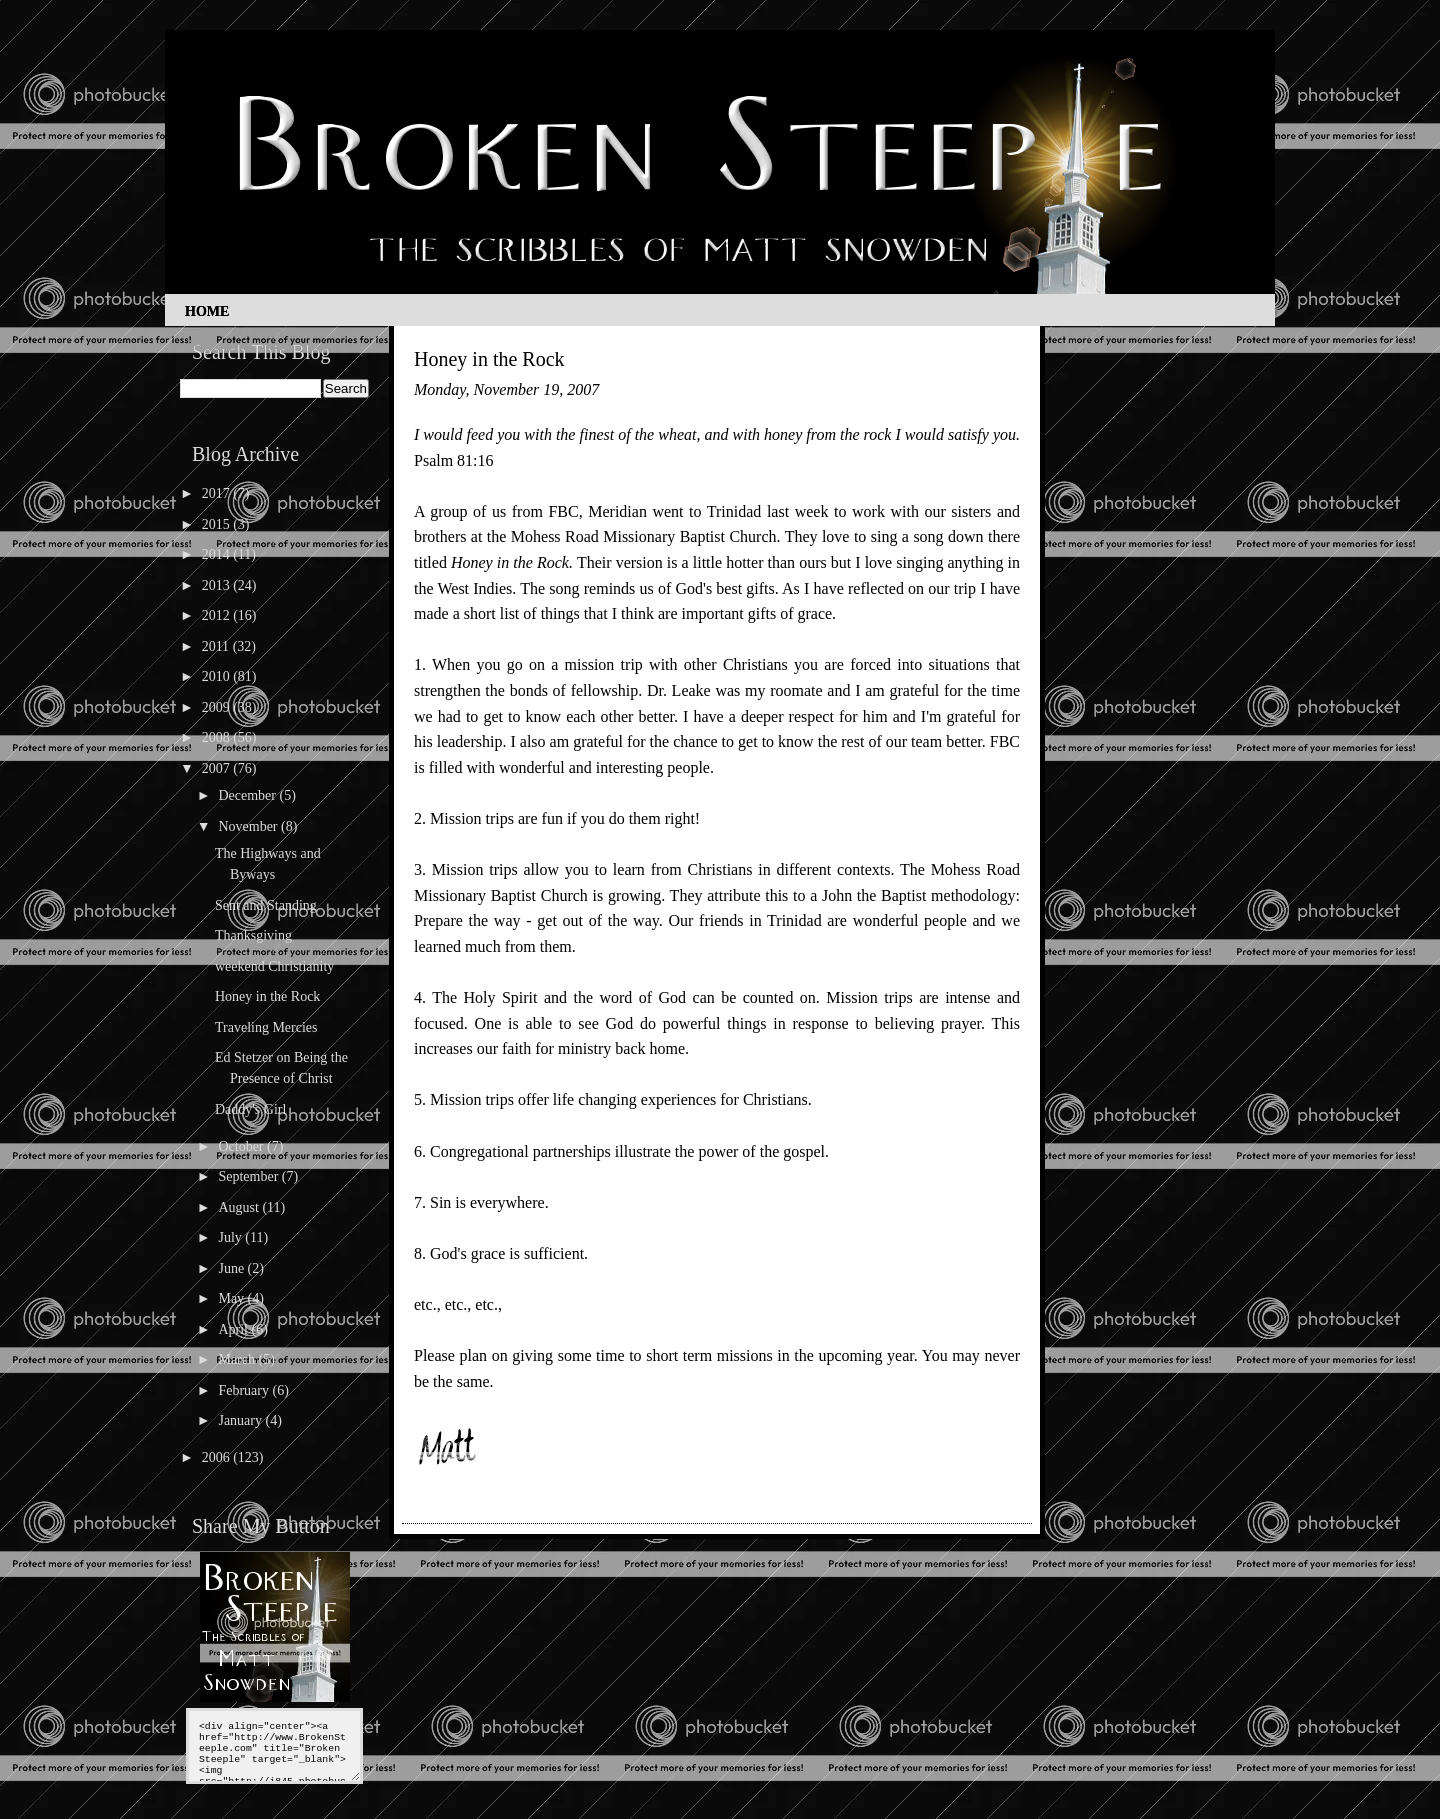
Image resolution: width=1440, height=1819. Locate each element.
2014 (218, 554)
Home (207, 311)
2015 (218, 524)
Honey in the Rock (267, 996)
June (232, 1268)
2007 (218, 768)
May (232, 1298)
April (234, 1329)
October (242, 1146)
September (249, 1176)
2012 (218, 615)
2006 (218, 1457)
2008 (218, 737)
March (238, 1359)
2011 (217, 646)
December (248, 795)
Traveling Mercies (266, 1027)
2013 (218, 585)
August (240, 1207)
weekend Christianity (274, 966)
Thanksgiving (253, 935)
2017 (218, 493)
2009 (218, 707)
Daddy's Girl (250, 1109)
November (249, 826)
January (241, 1420)
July (231, 1237)
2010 (218, 676)
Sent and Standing (266, 905)
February (245, 1390)
